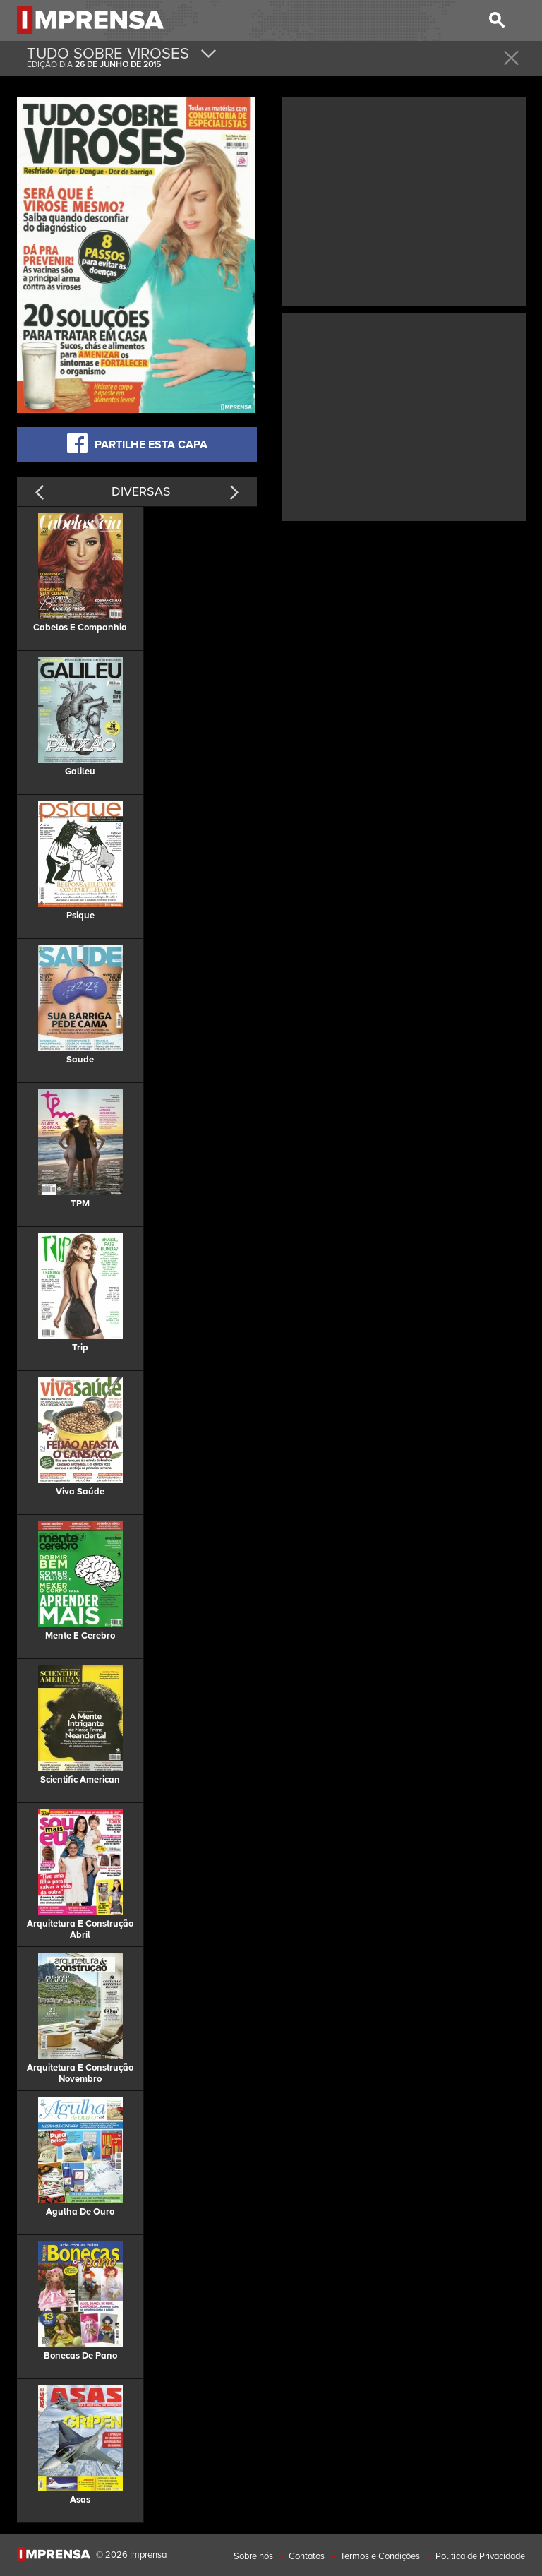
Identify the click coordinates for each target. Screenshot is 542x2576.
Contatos (307, 2556)
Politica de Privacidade (480, 2556)
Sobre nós (253, 2556)
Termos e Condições (380, 2556)
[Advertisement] (403, 200)
